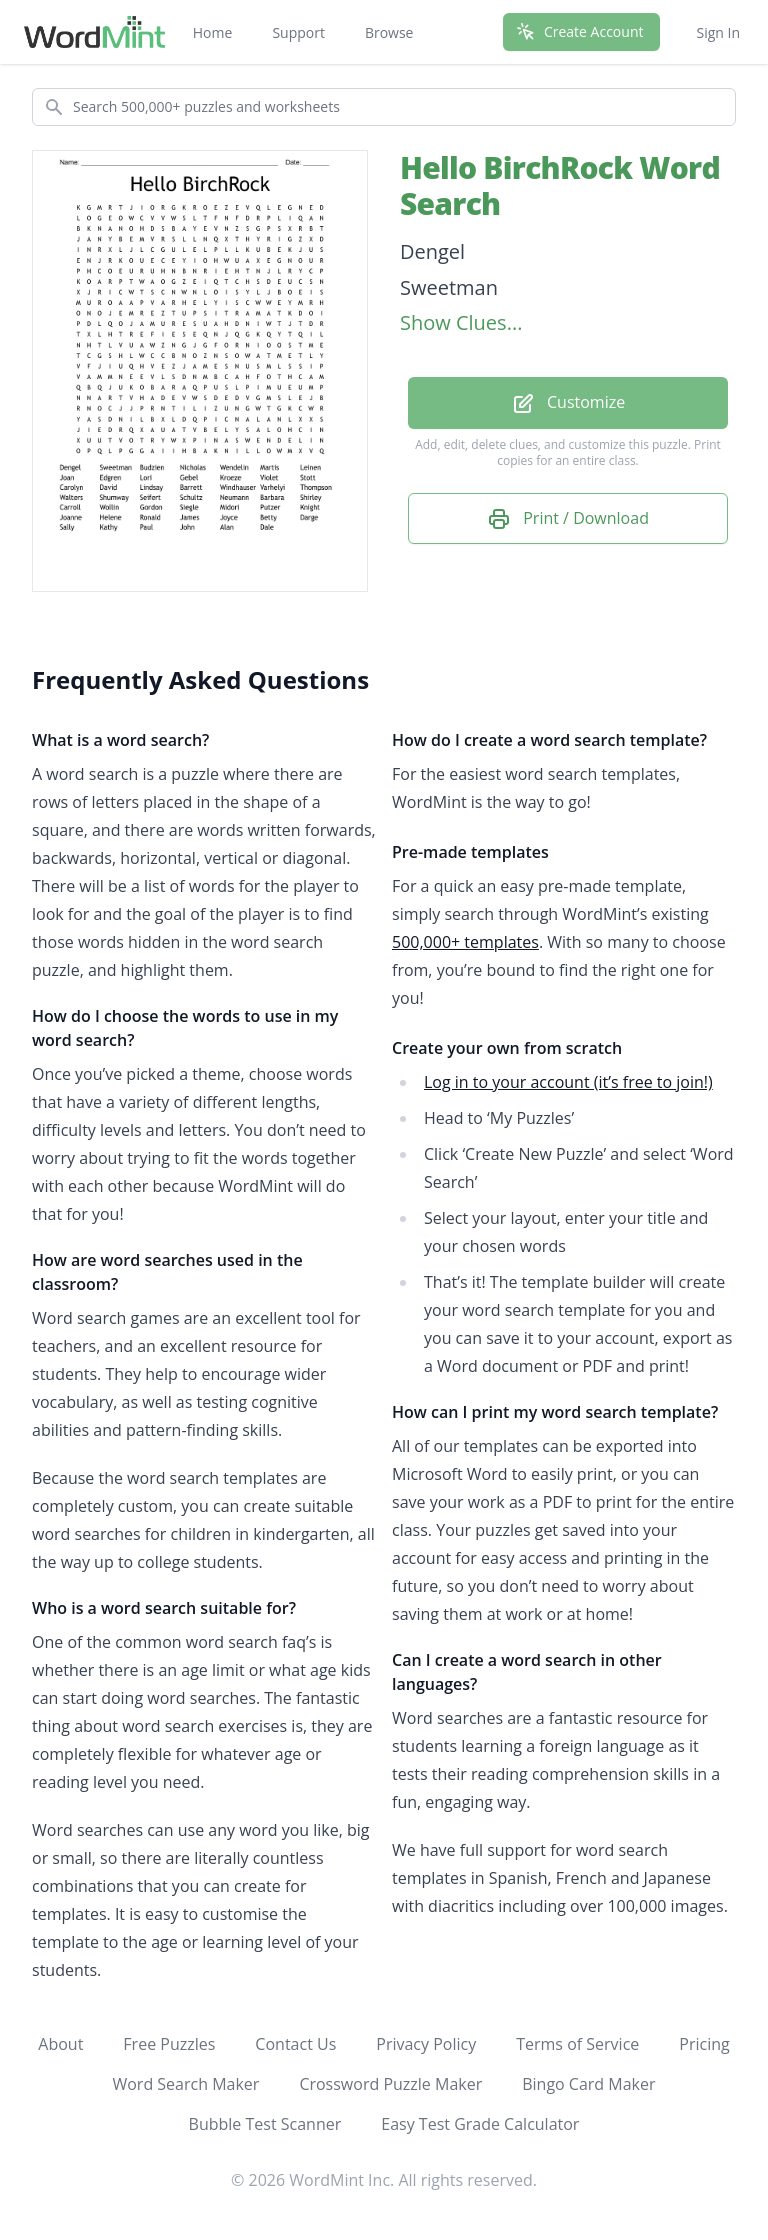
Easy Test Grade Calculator (480, 2124)
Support (298, 32)
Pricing (704, 2044)
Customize (568, 403)
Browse (389, 32)
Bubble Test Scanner (265, 2124)
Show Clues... (461, 322)
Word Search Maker (185, 2084)
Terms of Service (577, 2044)
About (60, 2044)
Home (213, 32)
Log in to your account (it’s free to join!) (568, 1082)
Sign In (718, 32)
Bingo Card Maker (588, 2084)
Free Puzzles (169, 2044)
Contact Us (295, 2044)
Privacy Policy (426, 2044)
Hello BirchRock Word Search (560, 185)
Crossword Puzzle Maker (390, 2084)
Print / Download (568, 519)
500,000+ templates (465, 942)
